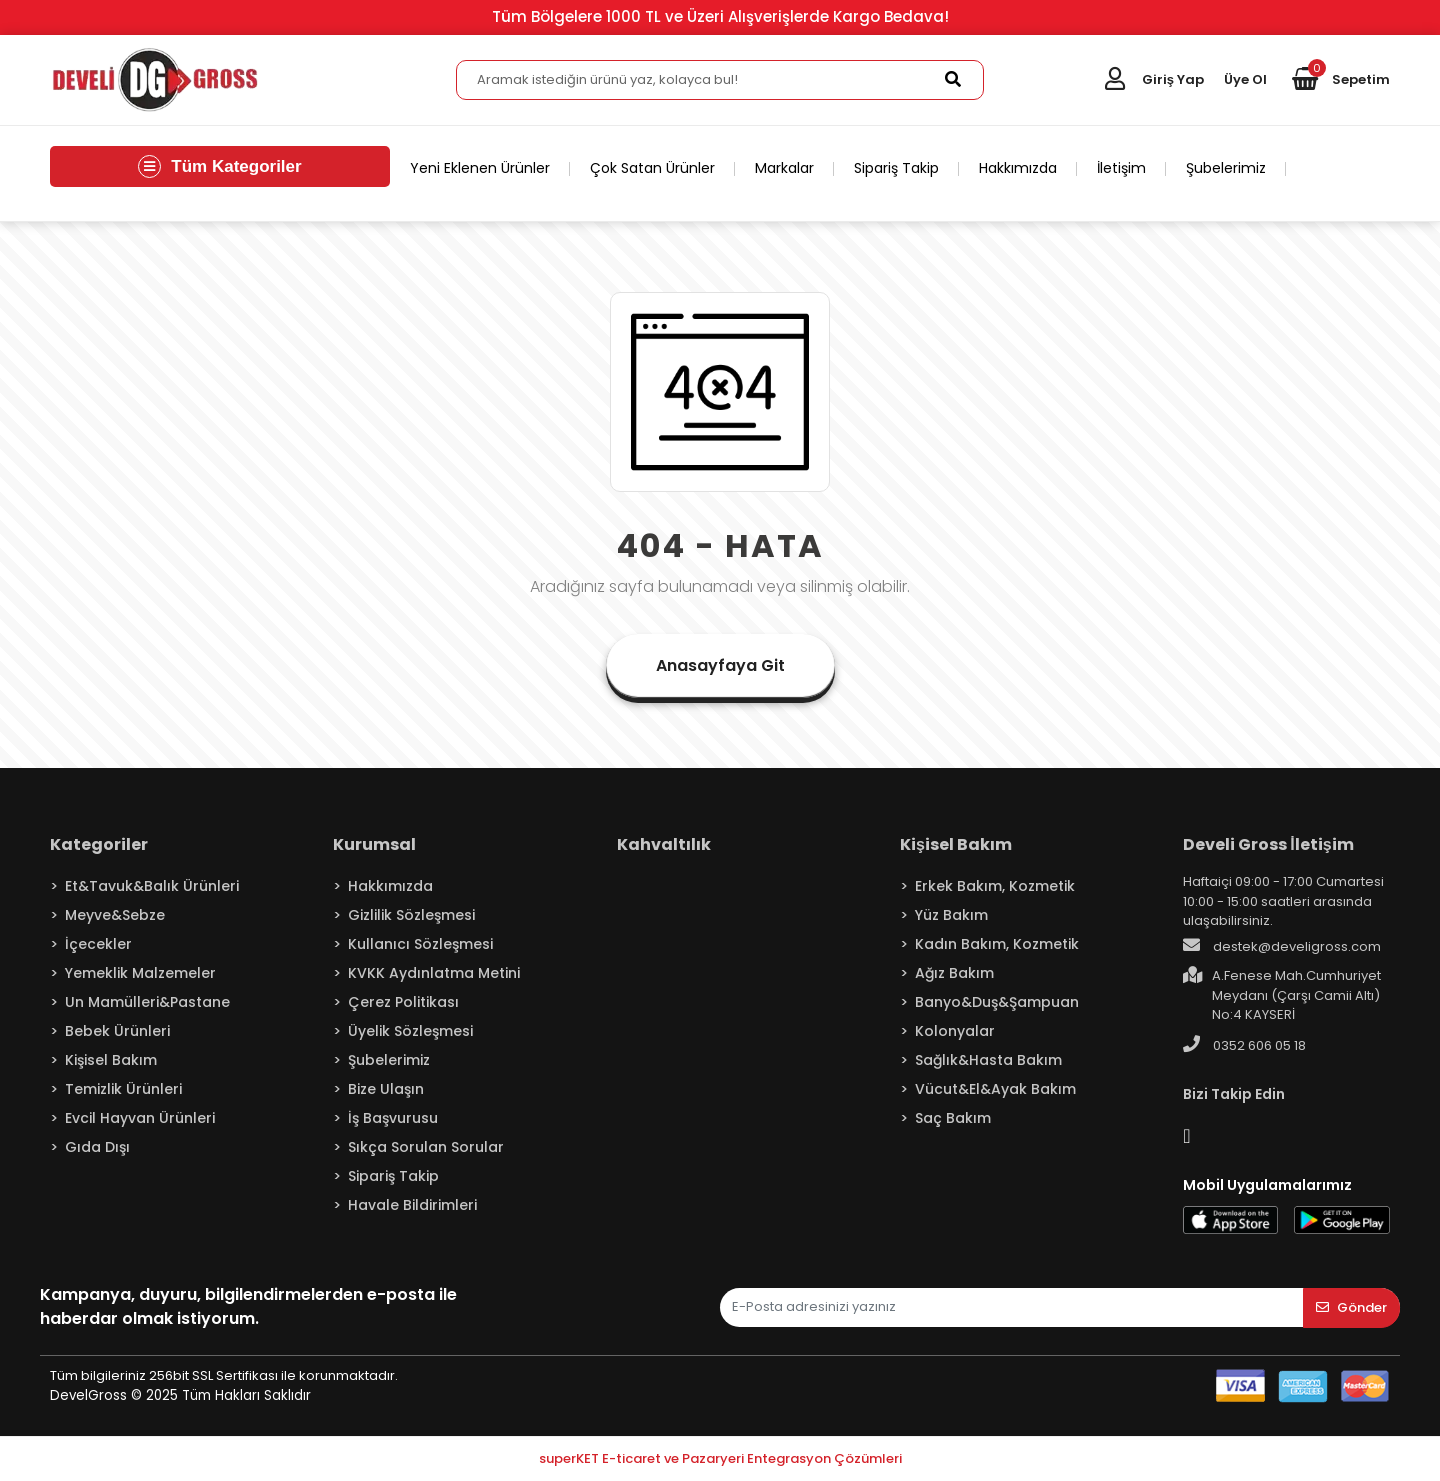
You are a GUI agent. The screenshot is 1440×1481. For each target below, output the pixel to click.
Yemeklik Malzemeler (140, 973)
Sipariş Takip (896, 168)
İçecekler (98, 944)
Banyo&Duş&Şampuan (997, 1002)
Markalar (784, 168)
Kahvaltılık (664, 844)
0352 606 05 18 (1244, 1045)
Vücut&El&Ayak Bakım (995, 1089)
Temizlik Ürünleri (123, 1089)
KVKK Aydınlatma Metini (434, 973)
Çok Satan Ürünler (652, 168)
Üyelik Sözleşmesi (410, 1031)
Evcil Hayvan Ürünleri (140, 1118)
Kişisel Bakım (111, 1060)
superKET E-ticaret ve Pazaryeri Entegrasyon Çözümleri (720, 1458)
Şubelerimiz (1226, 168)
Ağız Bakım (954, 973)
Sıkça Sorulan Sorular (426, 1147)
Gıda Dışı (97, 1147)
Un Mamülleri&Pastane (147, 1002)
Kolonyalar (955, 1031)
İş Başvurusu (393, 1118)
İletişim (1121, 168)
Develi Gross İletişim (1268, 844)
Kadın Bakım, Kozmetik (997, 944)
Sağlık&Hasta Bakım (988, 1060)
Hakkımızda (1018, 168)
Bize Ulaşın (386, 1089)
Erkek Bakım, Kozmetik (995, 886)
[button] (1341, 80)
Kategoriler (99, 844)
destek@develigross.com (1282, 946)
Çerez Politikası (403, 1002)
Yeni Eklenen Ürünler (480, 168)
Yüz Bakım (951, 915)
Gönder (1351, 1307)
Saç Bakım (953, 1118)
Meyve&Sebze (115, 915)
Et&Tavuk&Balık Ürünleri (152, 886)
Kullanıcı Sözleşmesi (420, 944)
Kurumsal (374, 844)
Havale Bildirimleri (412, 1205)
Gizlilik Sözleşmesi (411, 915)
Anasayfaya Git (720, 665)
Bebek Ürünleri (117, 1031)
